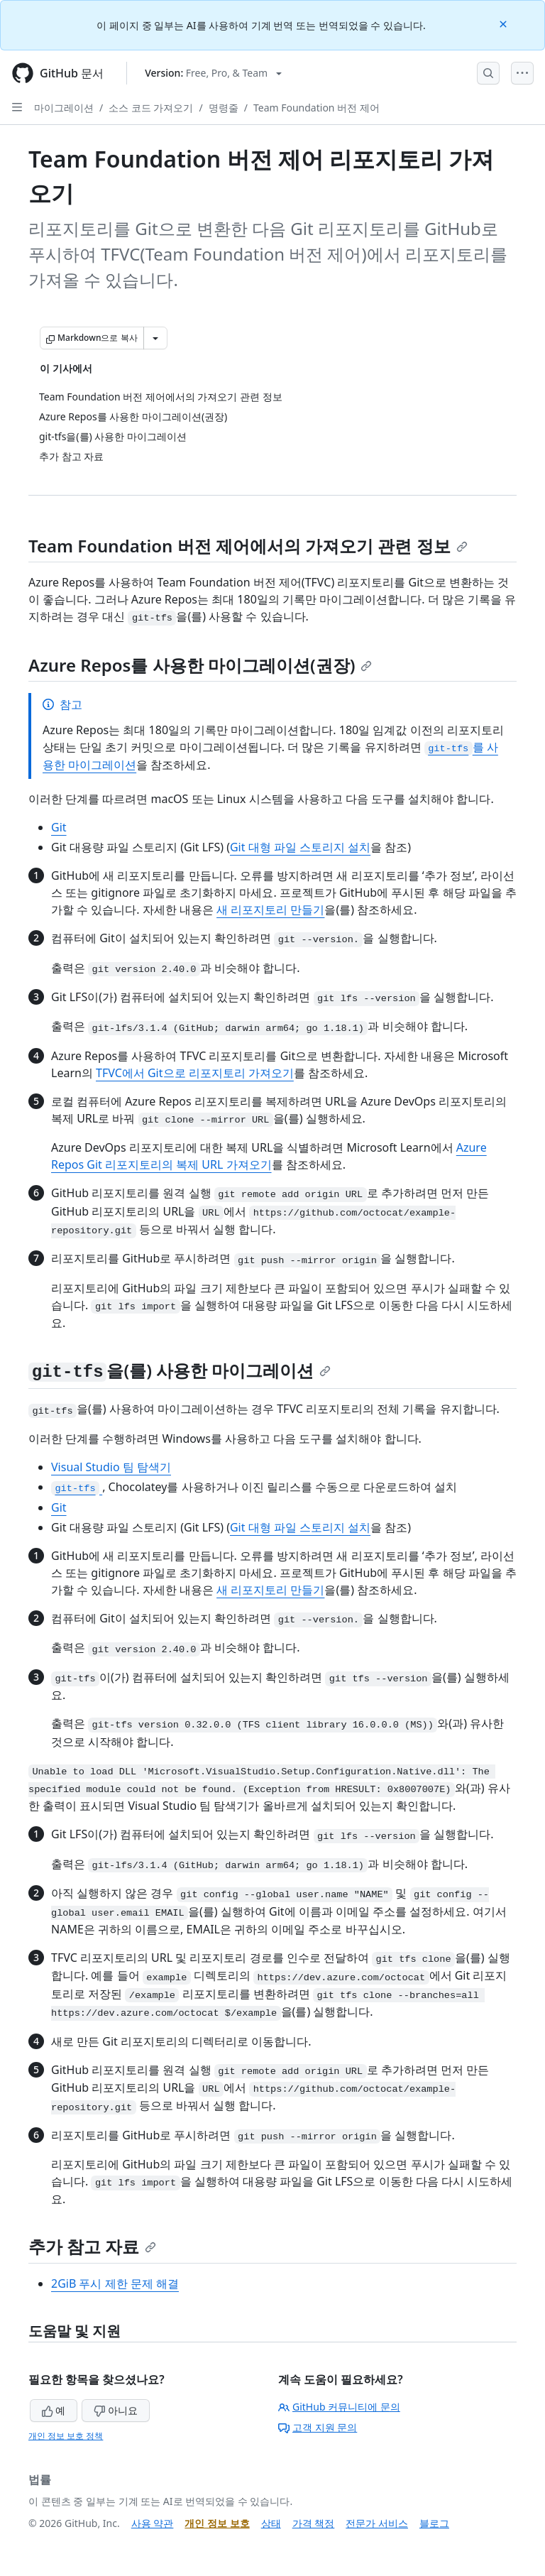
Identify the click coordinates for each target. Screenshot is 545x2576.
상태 (271, 2523)
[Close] (504, 23)
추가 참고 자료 (92, 2246)
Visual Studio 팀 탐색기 (111, 1467)
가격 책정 (313, 2523)
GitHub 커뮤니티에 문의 (339, 2406)
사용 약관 (152, 2523)
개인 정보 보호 (217, 2523)
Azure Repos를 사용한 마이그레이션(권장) (200, 665)
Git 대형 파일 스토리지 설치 (300, 847)
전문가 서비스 (377, 2523)
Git (59, 827)
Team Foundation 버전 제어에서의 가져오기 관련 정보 (248, 545)
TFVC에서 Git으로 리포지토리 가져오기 (195, 1073)
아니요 (116, 2410)
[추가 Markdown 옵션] (155, 338)
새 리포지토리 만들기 (270, 909)
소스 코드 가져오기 (151, 107)
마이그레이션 (64, 107)
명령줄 (223, 107)
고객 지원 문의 (317, 2427)
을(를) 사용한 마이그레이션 (179, 1370)
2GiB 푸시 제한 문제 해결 (115, 2283)
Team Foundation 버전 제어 (316, 107)
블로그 (434, 2523)
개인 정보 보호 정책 (65, 2436)
